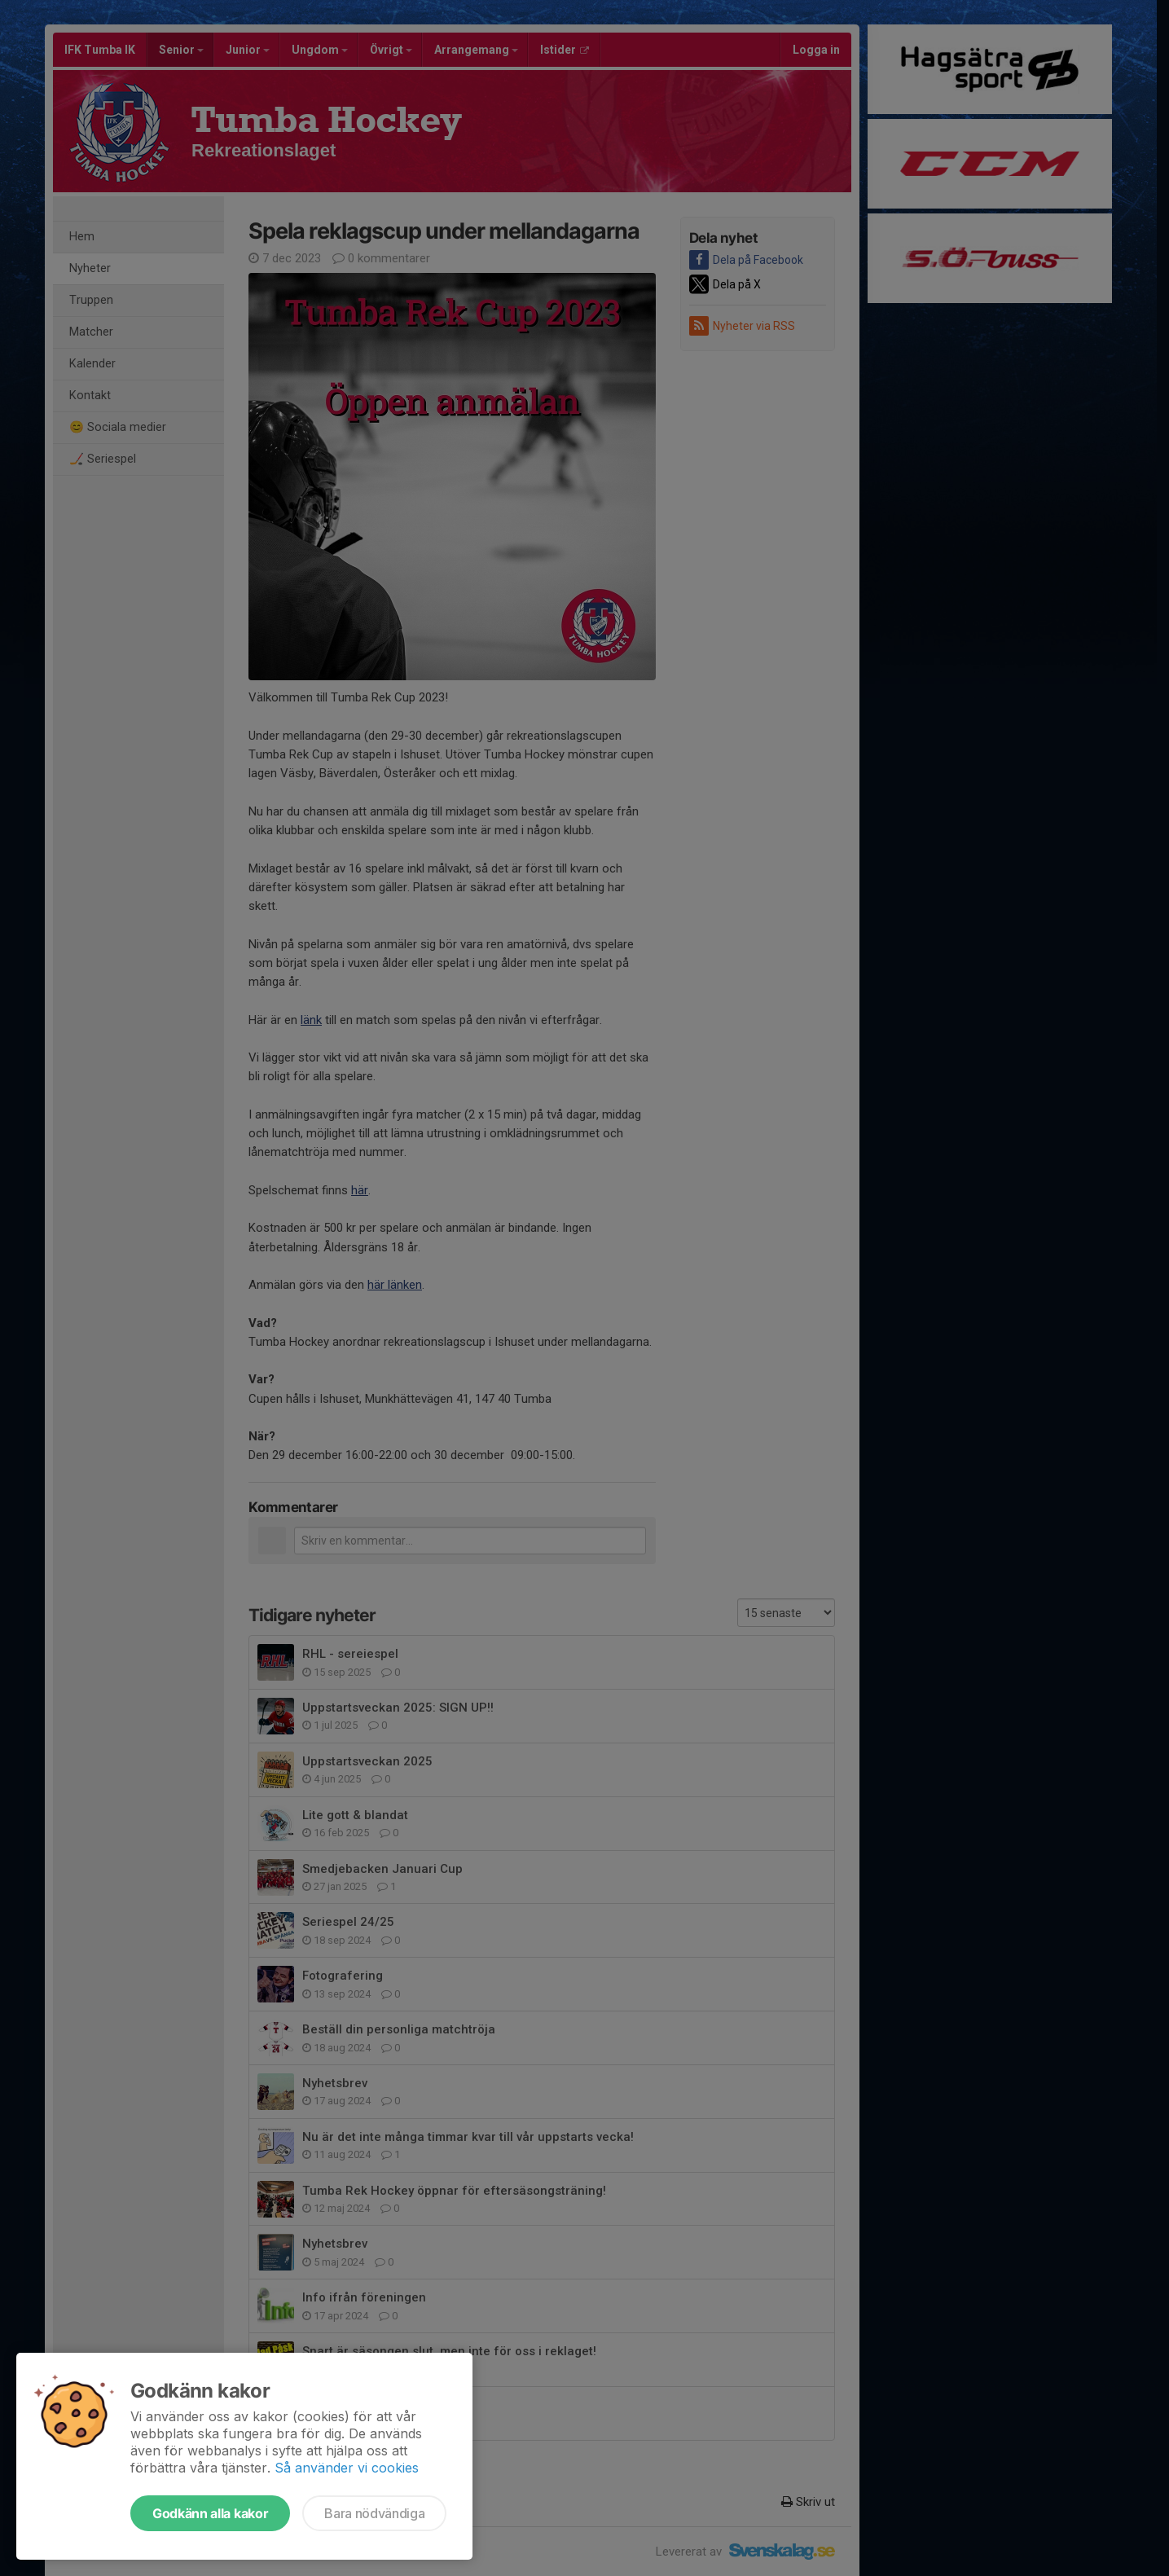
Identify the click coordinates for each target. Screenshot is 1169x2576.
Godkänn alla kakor (210, 2513)
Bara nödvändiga (374, 2513)
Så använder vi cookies (347, 2468)
